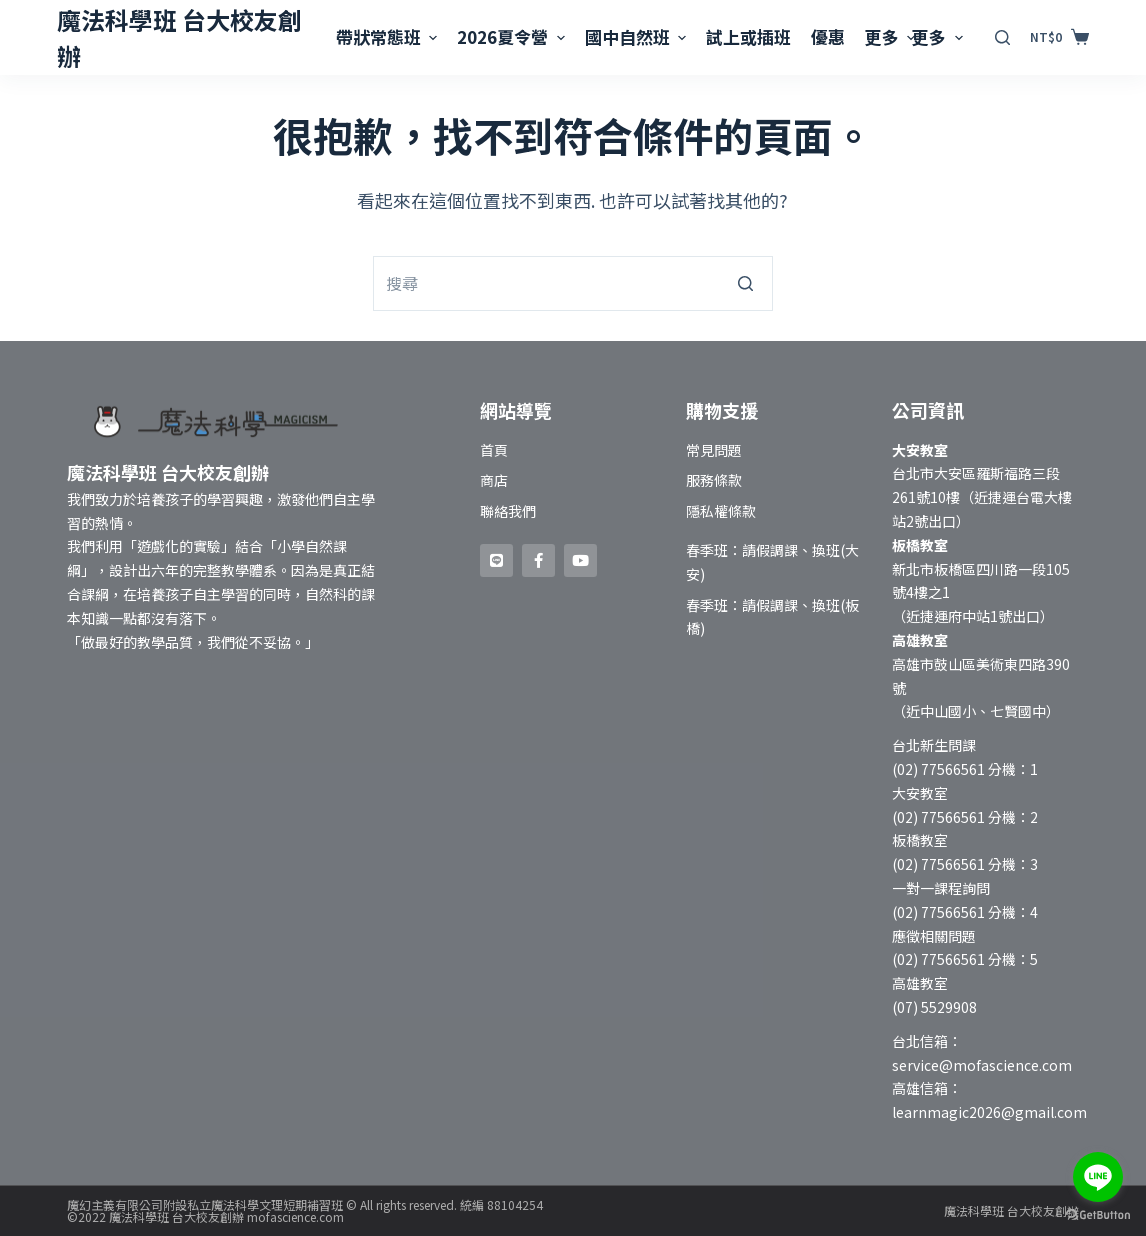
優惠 (828, 36)
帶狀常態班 (389, 36)
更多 (892, 36)
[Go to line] (1098, 1177)
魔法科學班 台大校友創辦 (1011, 1210)
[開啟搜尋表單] (1002, 37)
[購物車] (1059, 37)
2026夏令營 (513, 36)
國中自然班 (638, 36)
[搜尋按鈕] (745, 283)
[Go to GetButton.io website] (1098, 1215)
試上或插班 (748, 36)
